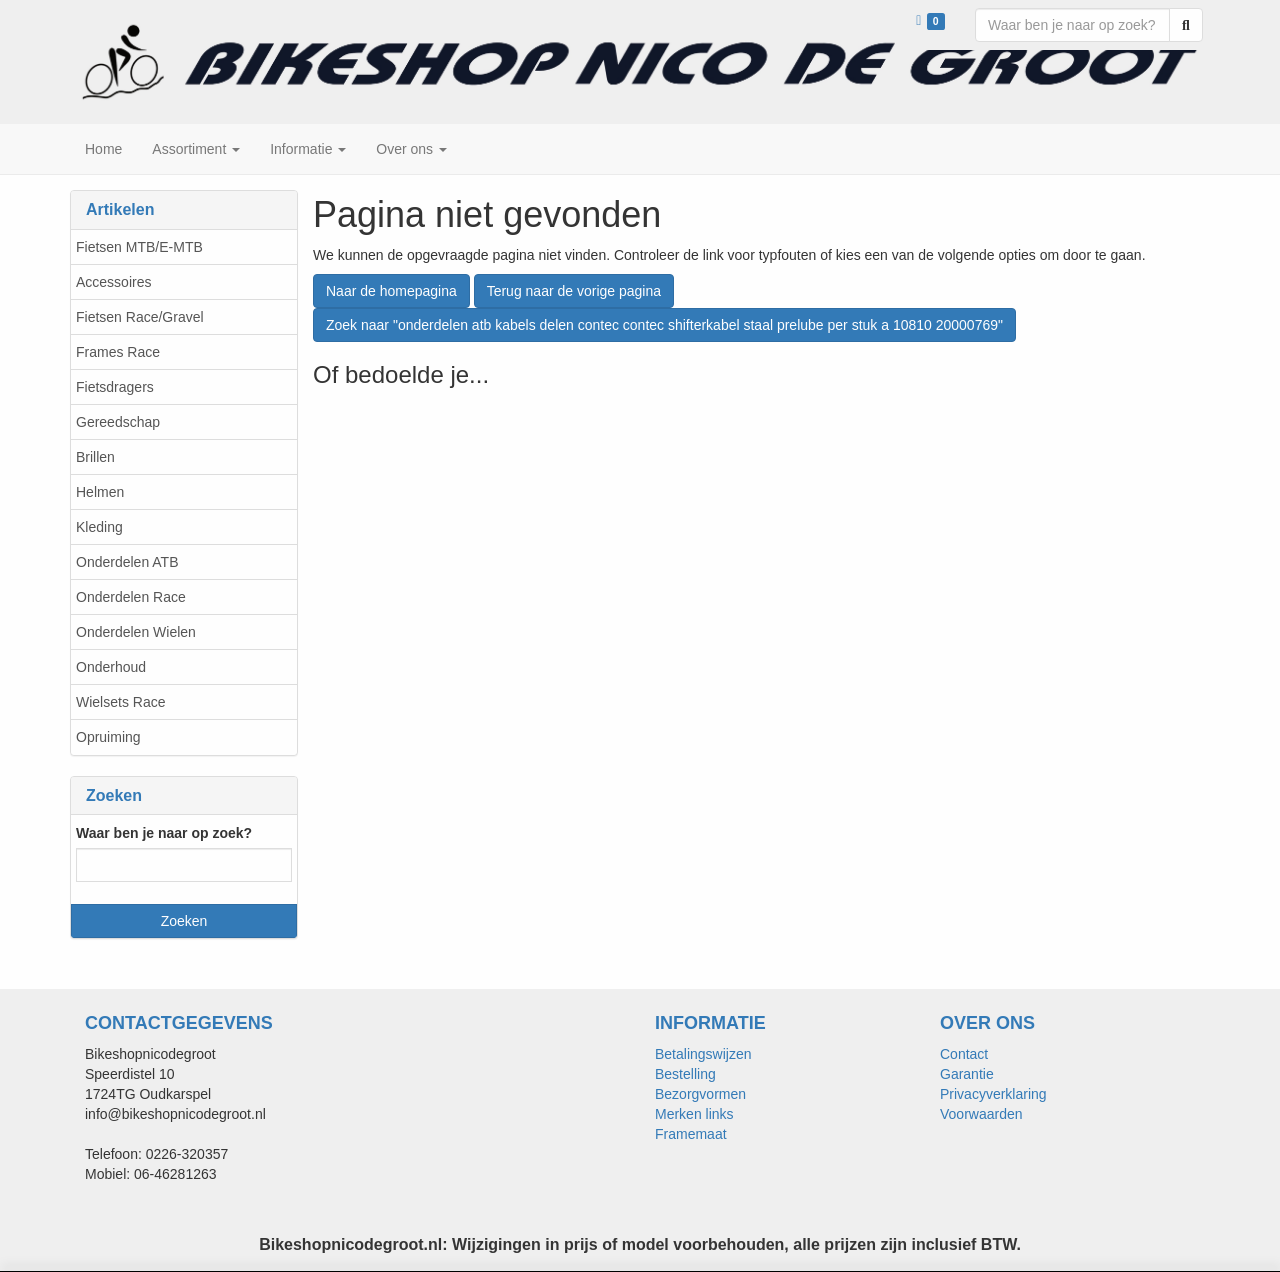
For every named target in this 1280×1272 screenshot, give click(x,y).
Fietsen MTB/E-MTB (139, 247)
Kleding (99, 527)
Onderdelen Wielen (136, 632)
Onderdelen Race (131, 597)
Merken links (694, 1114)
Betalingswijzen (703, 1054)
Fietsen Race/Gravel (140, 317)
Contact (964, 1054)
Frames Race (118, 352)
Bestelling (685, 1074)
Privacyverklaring (993, 1094)
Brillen (95, 457)
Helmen (100, 492)
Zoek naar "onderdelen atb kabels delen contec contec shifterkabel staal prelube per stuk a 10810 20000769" (664, 325)
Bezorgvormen (700, 1094)
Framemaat (691, 1134)
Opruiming (108, 737)
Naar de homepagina (391, 291)
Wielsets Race (120, 702)
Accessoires (113, 282)
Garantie (967, 1074)
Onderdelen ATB (127, 562)
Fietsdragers (115, 387)
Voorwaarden (981, 1114)
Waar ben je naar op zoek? (164, 833)
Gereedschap (118, 422)
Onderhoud (111, 667)
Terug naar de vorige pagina (574, 291)
